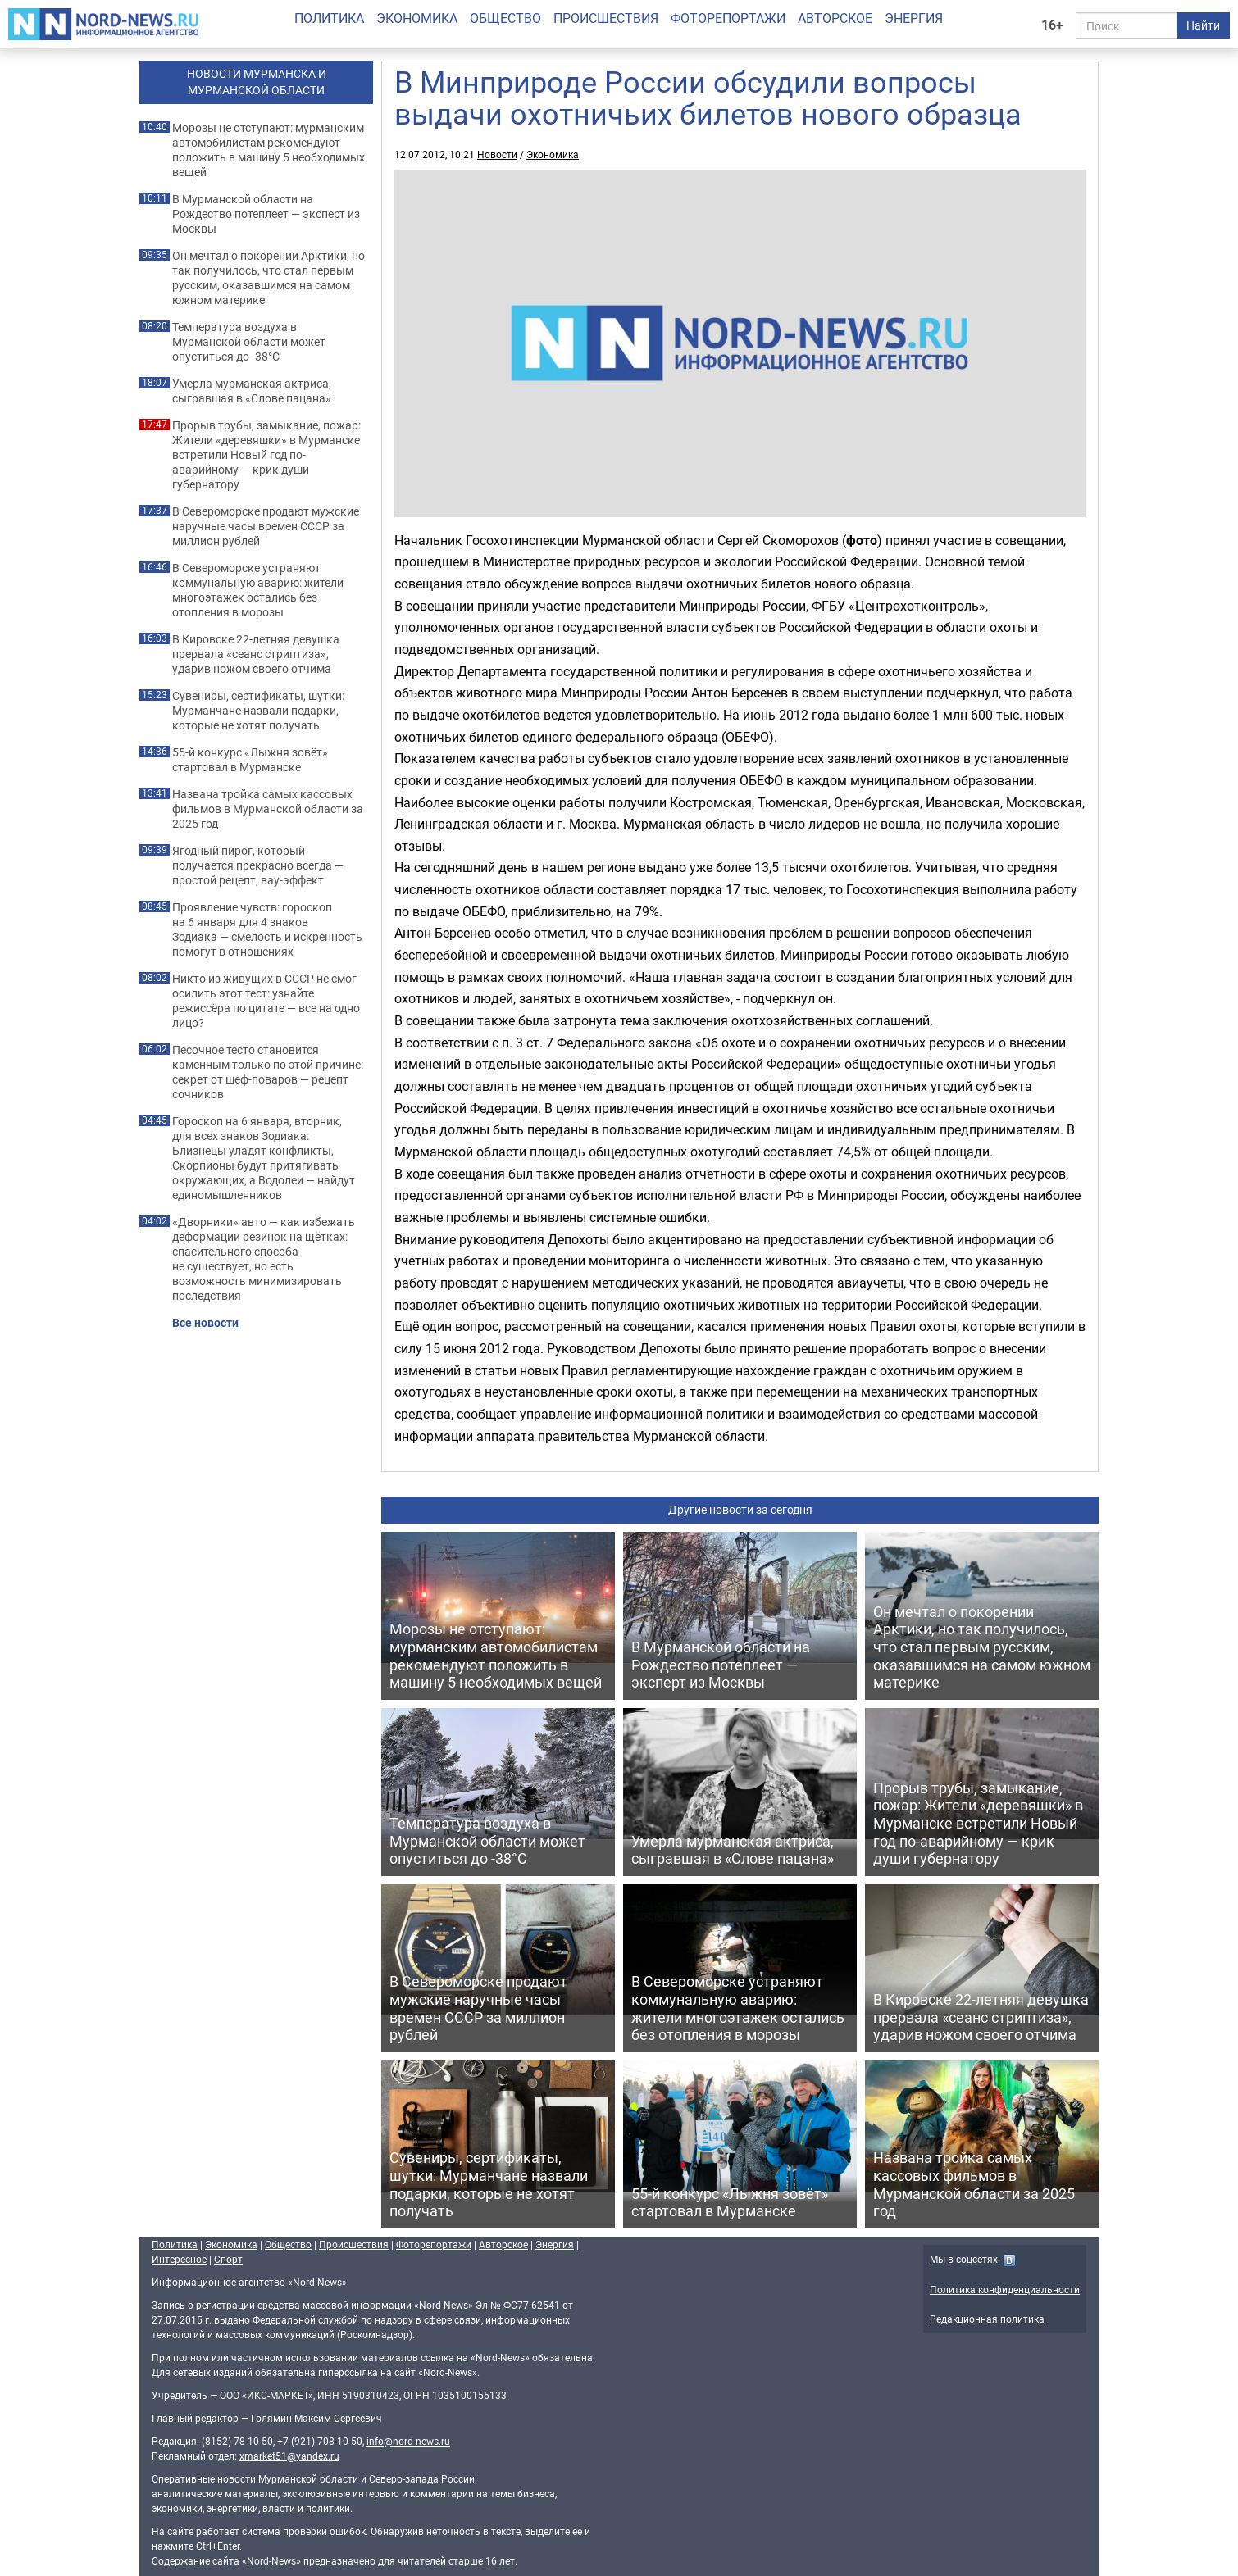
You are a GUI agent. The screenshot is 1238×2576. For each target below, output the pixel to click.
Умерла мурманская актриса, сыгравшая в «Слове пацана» (251, 391)
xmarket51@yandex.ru (289, 2455)
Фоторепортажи (728, 18)
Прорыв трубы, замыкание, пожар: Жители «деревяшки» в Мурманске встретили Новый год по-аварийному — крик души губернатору (266, 455)
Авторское (835, 18)
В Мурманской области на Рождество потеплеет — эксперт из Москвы (266, 214)
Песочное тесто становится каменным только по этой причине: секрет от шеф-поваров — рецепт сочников (267, 1072)
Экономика (416, 18)
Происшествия (605, 18)
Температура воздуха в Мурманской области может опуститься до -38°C (248, 342)
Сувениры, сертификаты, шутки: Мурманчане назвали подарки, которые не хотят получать (258, 710)
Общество (505, 18)
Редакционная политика (987, 2318)
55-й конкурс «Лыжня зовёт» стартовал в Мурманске (250, 760)
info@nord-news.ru (408, 2440)
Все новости (205, 1322)
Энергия (914, 18)
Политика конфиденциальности (1005, 2289)
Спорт (228, 2258)
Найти (1203, 25)
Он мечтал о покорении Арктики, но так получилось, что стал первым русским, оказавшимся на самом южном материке (268, 277)
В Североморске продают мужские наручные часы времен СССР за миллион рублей (265, 526)
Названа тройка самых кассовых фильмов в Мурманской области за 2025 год (267, 809)
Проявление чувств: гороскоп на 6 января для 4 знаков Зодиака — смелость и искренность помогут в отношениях (267, 929)
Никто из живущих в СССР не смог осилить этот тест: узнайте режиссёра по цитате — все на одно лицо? (266, 1000)
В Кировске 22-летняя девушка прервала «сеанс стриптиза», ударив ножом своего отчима (255, 654)
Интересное (179, 2258)
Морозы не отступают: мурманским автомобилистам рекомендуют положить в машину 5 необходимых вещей (268, 149)
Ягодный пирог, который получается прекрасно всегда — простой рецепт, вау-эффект (258, 865)
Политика (329, 18)
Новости (497, 154)
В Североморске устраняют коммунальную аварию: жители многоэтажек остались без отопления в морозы (258, 590)
